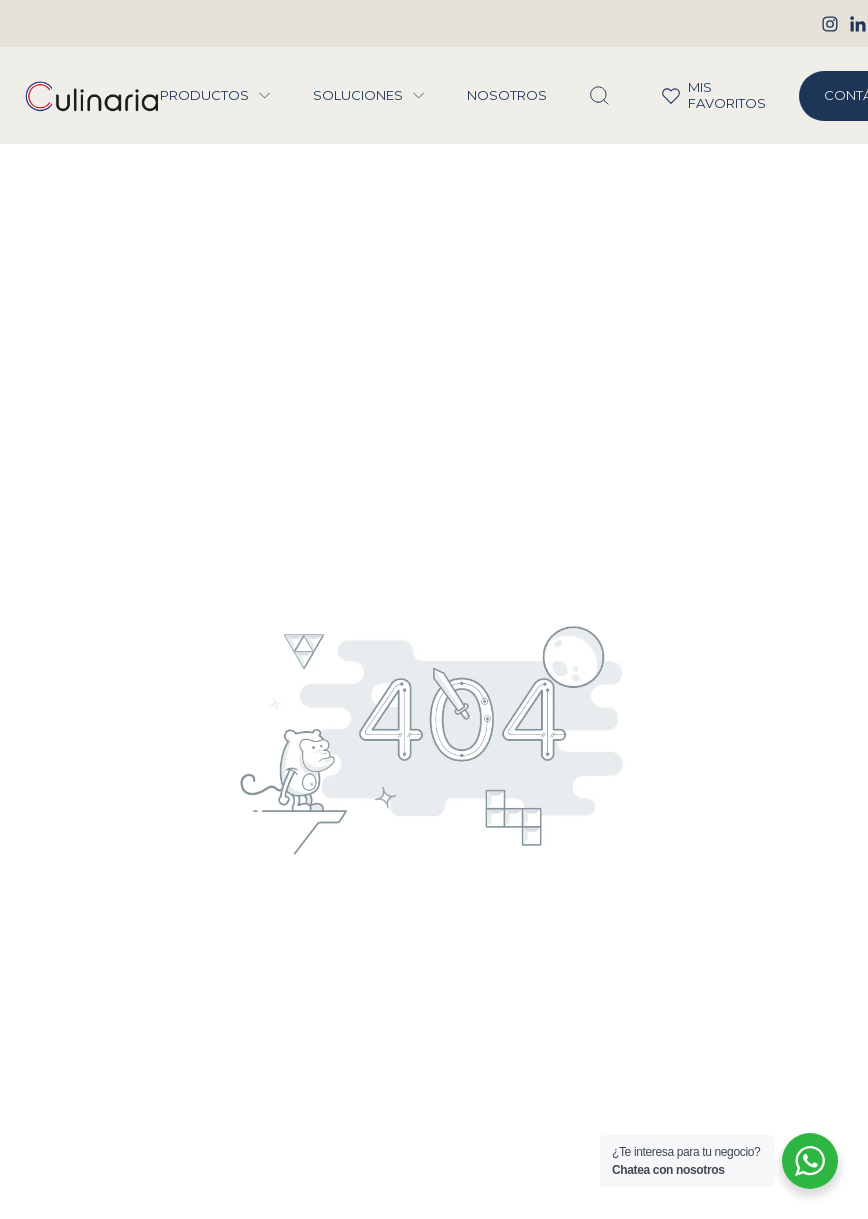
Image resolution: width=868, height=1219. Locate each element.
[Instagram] (830, 24)
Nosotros (507, 95)
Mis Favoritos (701, 95)
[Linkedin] (858, 24)
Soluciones (358, 95)
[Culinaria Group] (92, 96)
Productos (204, 95)
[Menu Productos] (265, 96)
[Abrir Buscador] (599, 96)
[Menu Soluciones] (419, 96)
